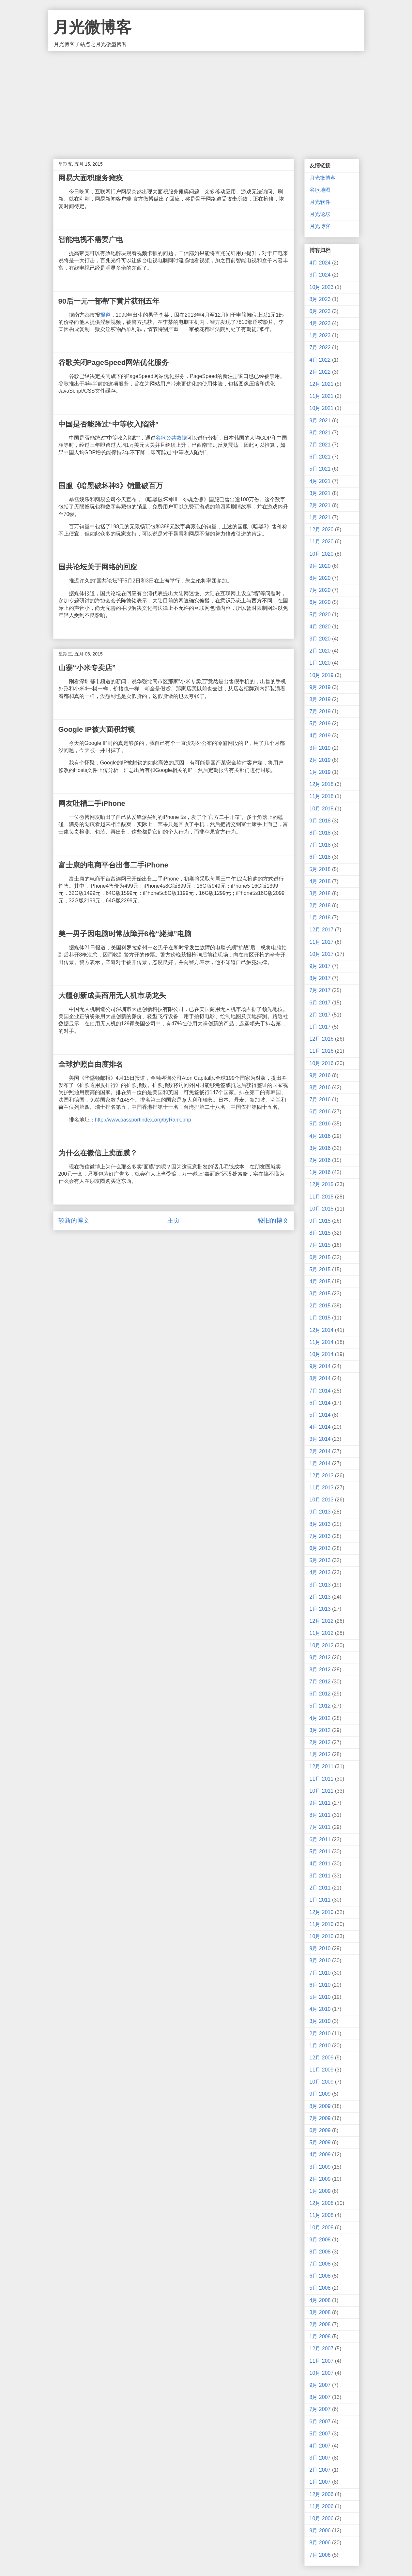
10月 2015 (322, 1209)
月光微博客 (92, 27)
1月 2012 (320, 1754)
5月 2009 (320, 2142)
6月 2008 (320, 2276)
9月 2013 (320, 1511)
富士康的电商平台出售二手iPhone (113, 865)
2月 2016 (320, 1160)
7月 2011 (320, 1827)
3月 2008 (320, 2312)
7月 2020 (320, 590)
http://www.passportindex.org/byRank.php (143, 1119)
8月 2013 (320, 1524)
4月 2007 (320, 2445)
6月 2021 (320, 456)
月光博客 (320, 226)
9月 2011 (320, 1803)
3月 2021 (320, 493)
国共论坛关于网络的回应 (97, 567)
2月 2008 (320, 2324)
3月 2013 (320, 1585)
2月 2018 (320, 905)
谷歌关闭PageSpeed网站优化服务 (113, 362)
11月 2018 (322, 796)
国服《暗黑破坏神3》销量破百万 (110, 486)
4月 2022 (320, 360)
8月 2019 (320, 699)
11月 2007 (322, 2361)
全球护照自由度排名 (90, 1064)
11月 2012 (322, 1633)
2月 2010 (320, 2033)
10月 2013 (322, 1499)
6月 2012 (320, 1693)
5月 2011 (320, 1851)
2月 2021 (320, 505)
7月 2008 (320, 2264)
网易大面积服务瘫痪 (90, 178)
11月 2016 (322, 1051)
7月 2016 (320, 1099)
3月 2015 (320, 1293)
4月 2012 (320, 1718)
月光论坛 (320, 214)
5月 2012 (320, 1706)
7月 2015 (320, 1245)
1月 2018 (320, 917)
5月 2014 (320, 1415)
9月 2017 (320, 966)
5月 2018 (320, 869)
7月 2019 (320, 711)
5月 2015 (320, 1269)
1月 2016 (320, 1172)
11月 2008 (322, 2215)
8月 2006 (320, 2542)
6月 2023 (320, 311)
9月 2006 (320, 2530)
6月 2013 (320, 1548)
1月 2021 (320, 517)
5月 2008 (320, 2288)
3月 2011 (320, 1875)
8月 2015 (320, 1233)
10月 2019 (322, 675)
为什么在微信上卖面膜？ (97, 1153)
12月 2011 (322, 1766)
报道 (105, 315)
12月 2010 (322, 1912)
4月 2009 (320, 2154)
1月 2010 (320, 2045)
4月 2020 (320, 626)
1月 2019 (320, 772)
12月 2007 (322, 2348)
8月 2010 (320, 1960)
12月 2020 (322, 529)
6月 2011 (320, 1839)
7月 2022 (320, 347)
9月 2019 (320, 687)
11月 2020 (322, 541)
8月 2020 (320, 578)
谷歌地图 (320, 190)
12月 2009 (322, 2057)
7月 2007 (320, 2409)
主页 (173, 1220)
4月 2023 (320, 323)
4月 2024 (320, 262)
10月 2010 (322, 1936)
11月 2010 (322, 1924)
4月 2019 (320, 735)
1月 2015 (320, 1317)
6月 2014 (320, 1403)
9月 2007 (320, 2385)
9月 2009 (320, 2094)
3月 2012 (320, 1730)
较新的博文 (73, 1220)
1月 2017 (320, 1027)
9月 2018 (320, 820)
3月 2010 (320, 2021)
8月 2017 (320, 978)
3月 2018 (320, 893)
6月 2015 (320, 1257)
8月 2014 (320, 1378)
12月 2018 (322, 784)
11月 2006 (322, 2506)
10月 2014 (322, 1354)
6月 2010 (320, 1985)
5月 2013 (320, 1560)
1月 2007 (320, 2482)
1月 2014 (320, 1463)
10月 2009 (322, 2082)
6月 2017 (320, 1002)
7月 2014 (320, 1390)
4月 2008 (320, 2300)
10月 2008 (322, 2227)
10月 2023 (322, 287)
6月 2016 (320, 1111)
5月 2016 (320, 1123)
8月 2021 (320, 432)
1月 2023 (320, 335)
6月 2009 (320, 2130)
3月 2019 (320, 748)
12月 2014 (322, 1330)
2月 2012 (320, 1742)
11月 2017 (322, 942)
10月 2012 (322, 1645)
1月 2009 (320, 2191)
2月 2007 (320, 2470)
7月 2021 (320, 444)
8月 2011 (320, 1815)
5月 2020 (320, 614)
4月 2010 (320, 2009)
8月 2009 (320, 2106)
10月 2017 (322, 954)
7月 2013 (320, 1536)
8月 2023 (320, 299)
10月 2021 (322, 408)
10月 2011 (322, 1791)
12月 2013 (322, 1475)
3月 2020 (320, 638)
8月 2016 (320, 1087)
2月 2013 (320, 1597)
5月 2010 (320, 1997)
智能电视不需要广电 (90, 239)
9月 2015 (320, 1221)
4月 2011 (320, 1863)
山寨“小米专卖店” (87, 668)
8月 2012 (320, 1669)
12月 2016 (322, 1039)
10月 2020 (322, 554)
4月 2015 (320, 1281)
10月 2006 (322, 2518)
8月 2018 (320, 833)
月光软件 (320, 202)
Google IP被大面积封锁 (96, 729)
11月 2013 (322, 1487)
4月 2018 (320, 881)
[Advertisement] (206, 100)
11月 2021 (322, 396)
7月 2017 (320, 990)
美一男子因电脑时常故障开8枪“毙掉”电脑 (124, 934)
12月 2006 (322, 2494)
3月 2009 (320, 2167)
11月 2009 (322, 2069)
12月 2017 (322, 929)
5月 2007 (320, 2433)
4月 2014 (320, 1427)
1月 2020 (320, 663)
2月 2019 (320, 760)
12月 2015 (322, 1184)
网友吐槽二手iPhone (91, 803)
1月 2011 (320, 1900)
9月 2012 (320, 1657)
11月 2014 (322, 1342)
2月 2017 (320, 1014)
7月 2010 (320, 1973)
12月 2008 (322, 2203)
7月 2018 (320, 845)
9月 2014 (320, 1366)
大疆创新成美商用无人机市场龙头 (112, 995)
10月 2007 (322, 2373)
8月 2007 (320, 2397)
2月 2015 (320, 1305)
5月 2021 (320, 469)
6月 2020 (320, 602)
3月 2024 (320, 275)
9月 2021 (320, 420)
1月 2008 (320, 2336)
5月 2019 (320, 723)
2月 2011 (320, 1888)
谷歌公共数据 (171, 438)
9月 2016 (320, 1075)
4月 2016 (320, 1136)
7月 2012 (320, 1681)
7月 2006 (320, 2555)
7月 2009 (320, 2118)
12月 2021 (322, 384)
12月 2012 (322, 1621)
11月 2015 (322, 1196)
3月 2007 (320, 2458)
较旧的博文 (273, 1220)
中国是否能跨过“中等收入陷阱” (108, 424)
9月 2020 (320, 566)
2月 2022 (320, 372)
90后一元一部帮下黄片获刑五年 (109, 301)
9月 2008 (320, 2239)
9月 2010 (320, 1948)
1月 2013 (320, 1609)
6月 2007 (320, 2421)
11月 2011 (322, 1779)
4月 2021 (320, 481)
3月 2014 (320, 1439)
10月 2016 (322, 1063)
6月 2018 (320, 857)
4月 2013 (320, 1572)
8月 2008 (320, 2251)
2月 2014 (320, 1451)
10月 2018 (322, 808)
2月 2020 (320, 651)
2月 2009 (320, 2179)
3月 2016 (320, 1148)
